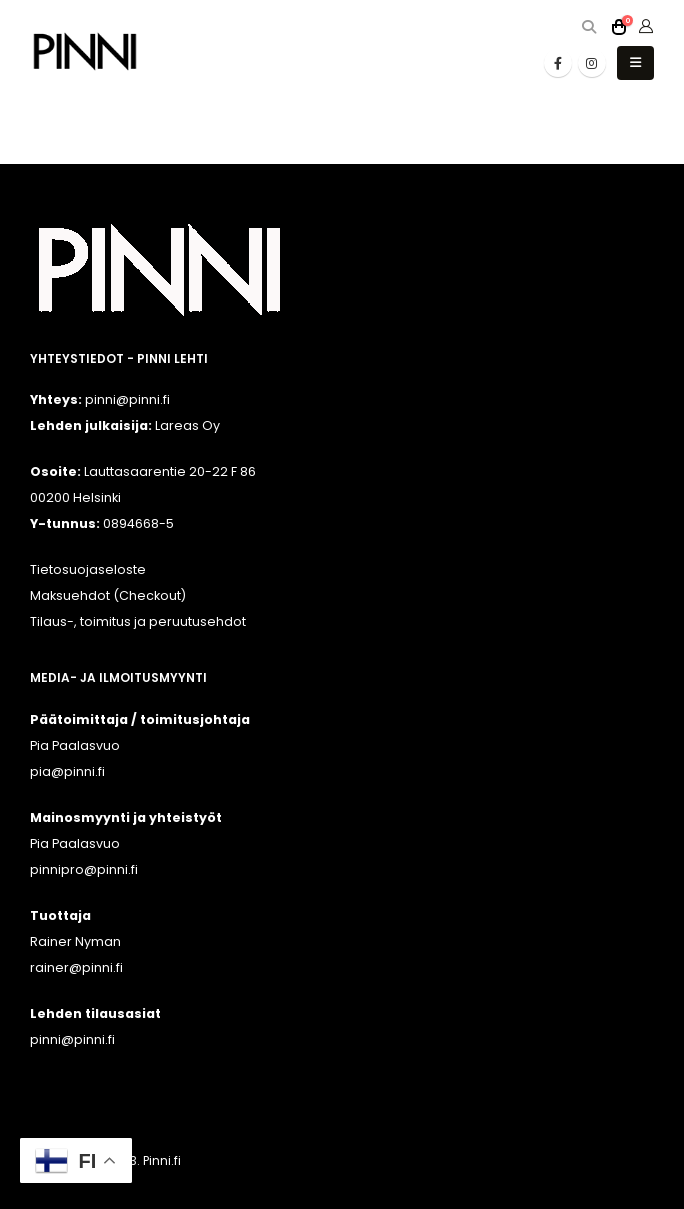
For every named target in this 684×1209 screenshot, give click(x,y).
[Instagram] (592, 63)
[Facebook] (558, 63)
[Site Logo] (85, 51)
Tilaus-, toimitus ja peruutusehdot (138, 621)
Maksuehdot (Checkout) (108, 595)
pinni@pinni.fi (72, 1039)
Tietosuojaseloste (88, 569)
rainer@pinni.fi (76, 967)
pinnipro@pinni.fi (84, 869)
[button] (588, 27)
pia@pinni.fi (67, 771)
